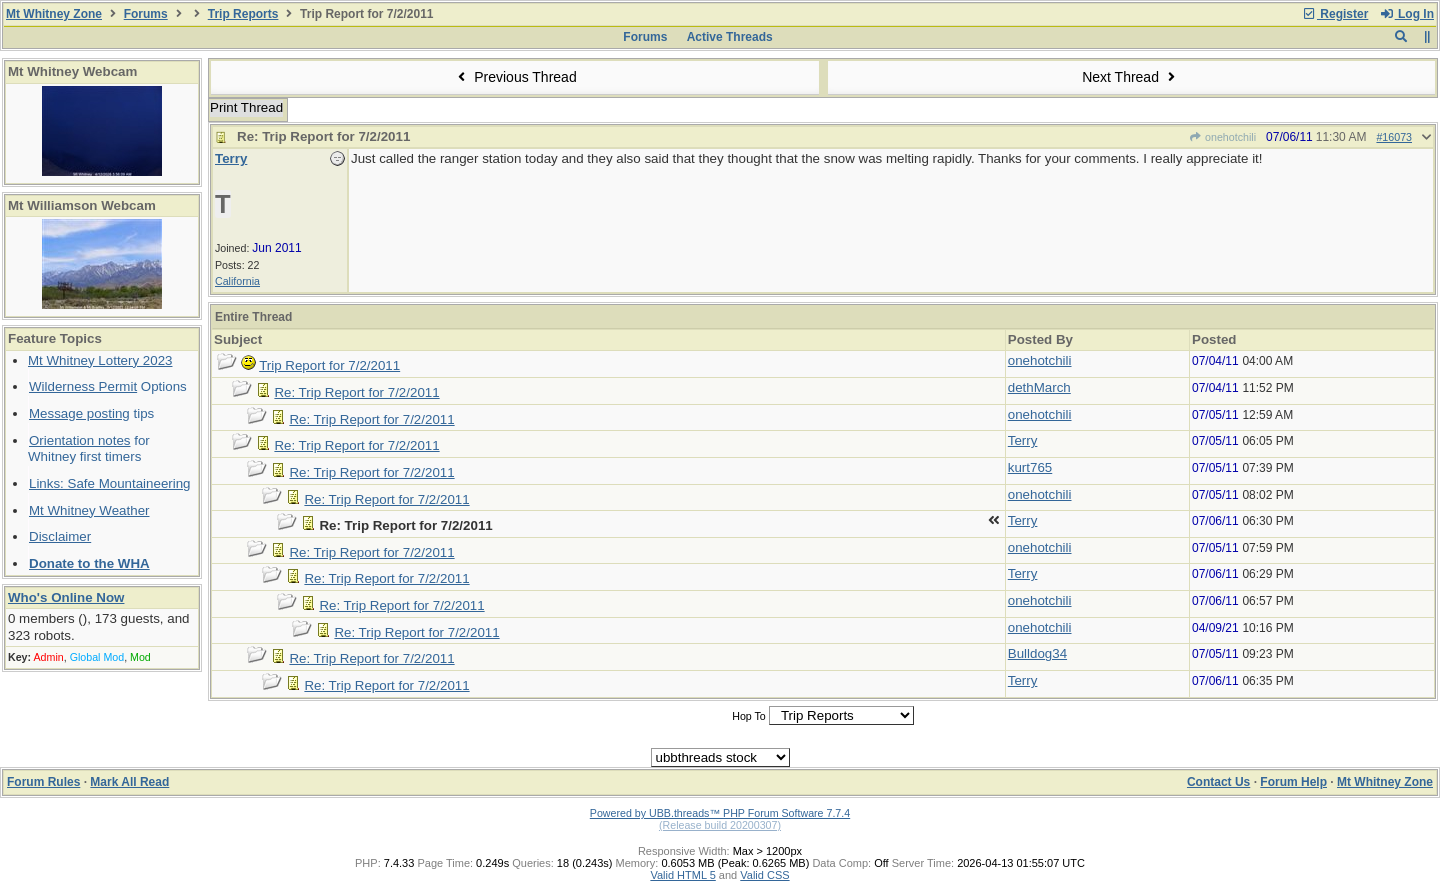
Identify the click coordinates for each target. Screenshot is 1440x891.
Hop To (749, 716)
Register (1335, 14)
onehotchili (1222, 137)
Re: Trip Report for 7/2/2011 (356, 392)
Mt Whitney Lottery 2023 (100, 360)
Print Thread (246, 107)
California (237, 281)
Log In (1407, 14)
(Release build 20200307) (720, 825)
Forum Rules (43, 782)
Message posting (79, 413)
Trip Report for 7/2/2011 (329, 365)
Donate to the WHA (89, 563)
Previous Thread (515, 77)
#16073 (1394, 137)
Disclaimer (60, 536)
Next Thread (1131, 77)
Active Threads (730, 37)
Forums (146, 14)
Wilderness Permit (83, 386)
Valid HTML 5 (682, 875)
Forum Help (1293, 782)
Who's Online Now (66, 597)
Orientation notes (80, 440)
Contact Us (1218, 782)
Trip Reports (243, 14)
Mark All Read (129, 782)
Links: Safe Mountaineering (110, 483)
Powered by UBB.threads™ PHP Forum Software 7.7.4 (720, 813)
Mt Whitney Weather (89, 510)
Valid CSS (764, 875)
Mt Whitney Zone (54, 14)
